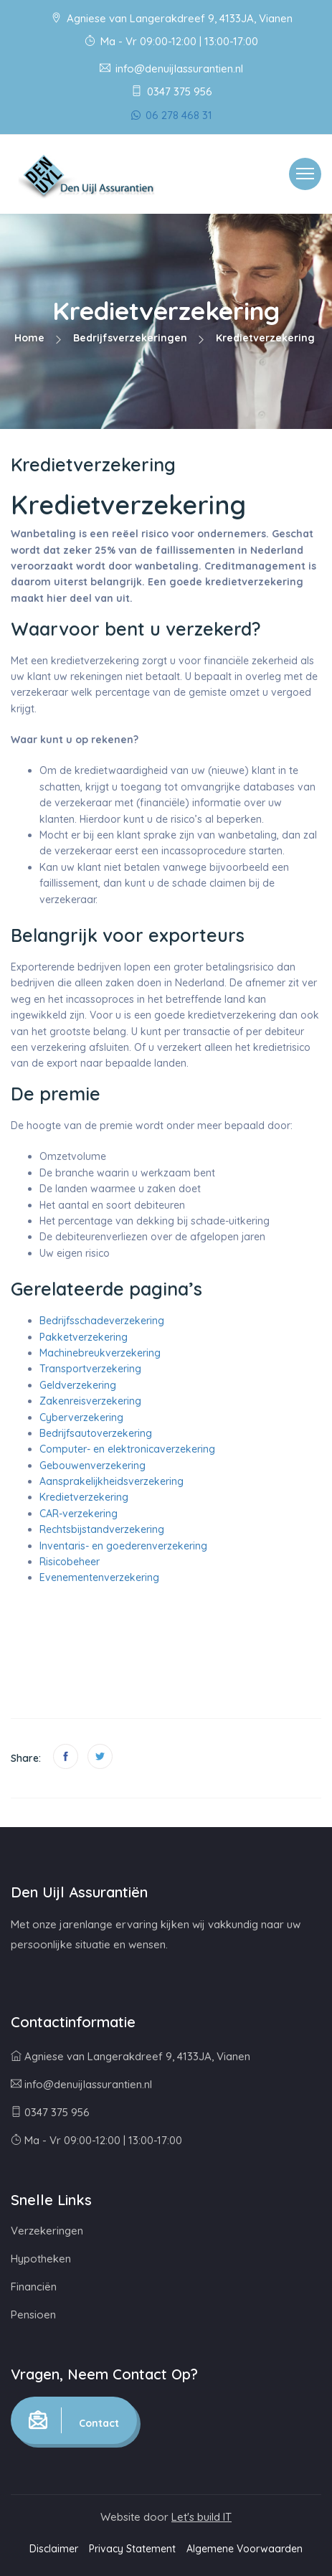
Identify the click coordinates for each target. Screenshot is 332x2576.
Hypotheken (41, 2258)
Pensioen (33, 2314)
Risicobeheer (69, 1561)
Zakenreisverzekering (90, 1401)
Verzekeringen (47, 2230)
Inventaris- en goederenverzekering (123, 1545)
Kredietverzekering (83, 1497)
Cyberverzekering (81, 1417)
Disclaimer (53, 2548)
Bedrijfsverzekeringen (130, 337)
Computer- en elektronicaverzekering (127, 1449)
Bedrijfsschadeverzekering (101, 1320)
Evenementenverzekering (99, 1577)
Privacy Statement (132, 2548)
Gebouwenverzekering (92, 1465)
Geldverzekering (77, 1385)
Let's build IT (201, 2517)
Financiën (34, 2286)
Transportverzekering (90, 1368)
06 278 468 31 (171, 115)
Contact (74, 2420)
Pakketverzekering (83, 1337)
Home (29, 337)
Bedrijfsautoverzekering (95, 1433)
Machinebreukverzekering (100, 1352)
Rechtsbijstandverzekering (101, 1529)
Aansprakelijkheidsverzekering (111, 1481)
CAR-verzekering (78, 1513)
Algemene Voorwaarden (244, 2548)
